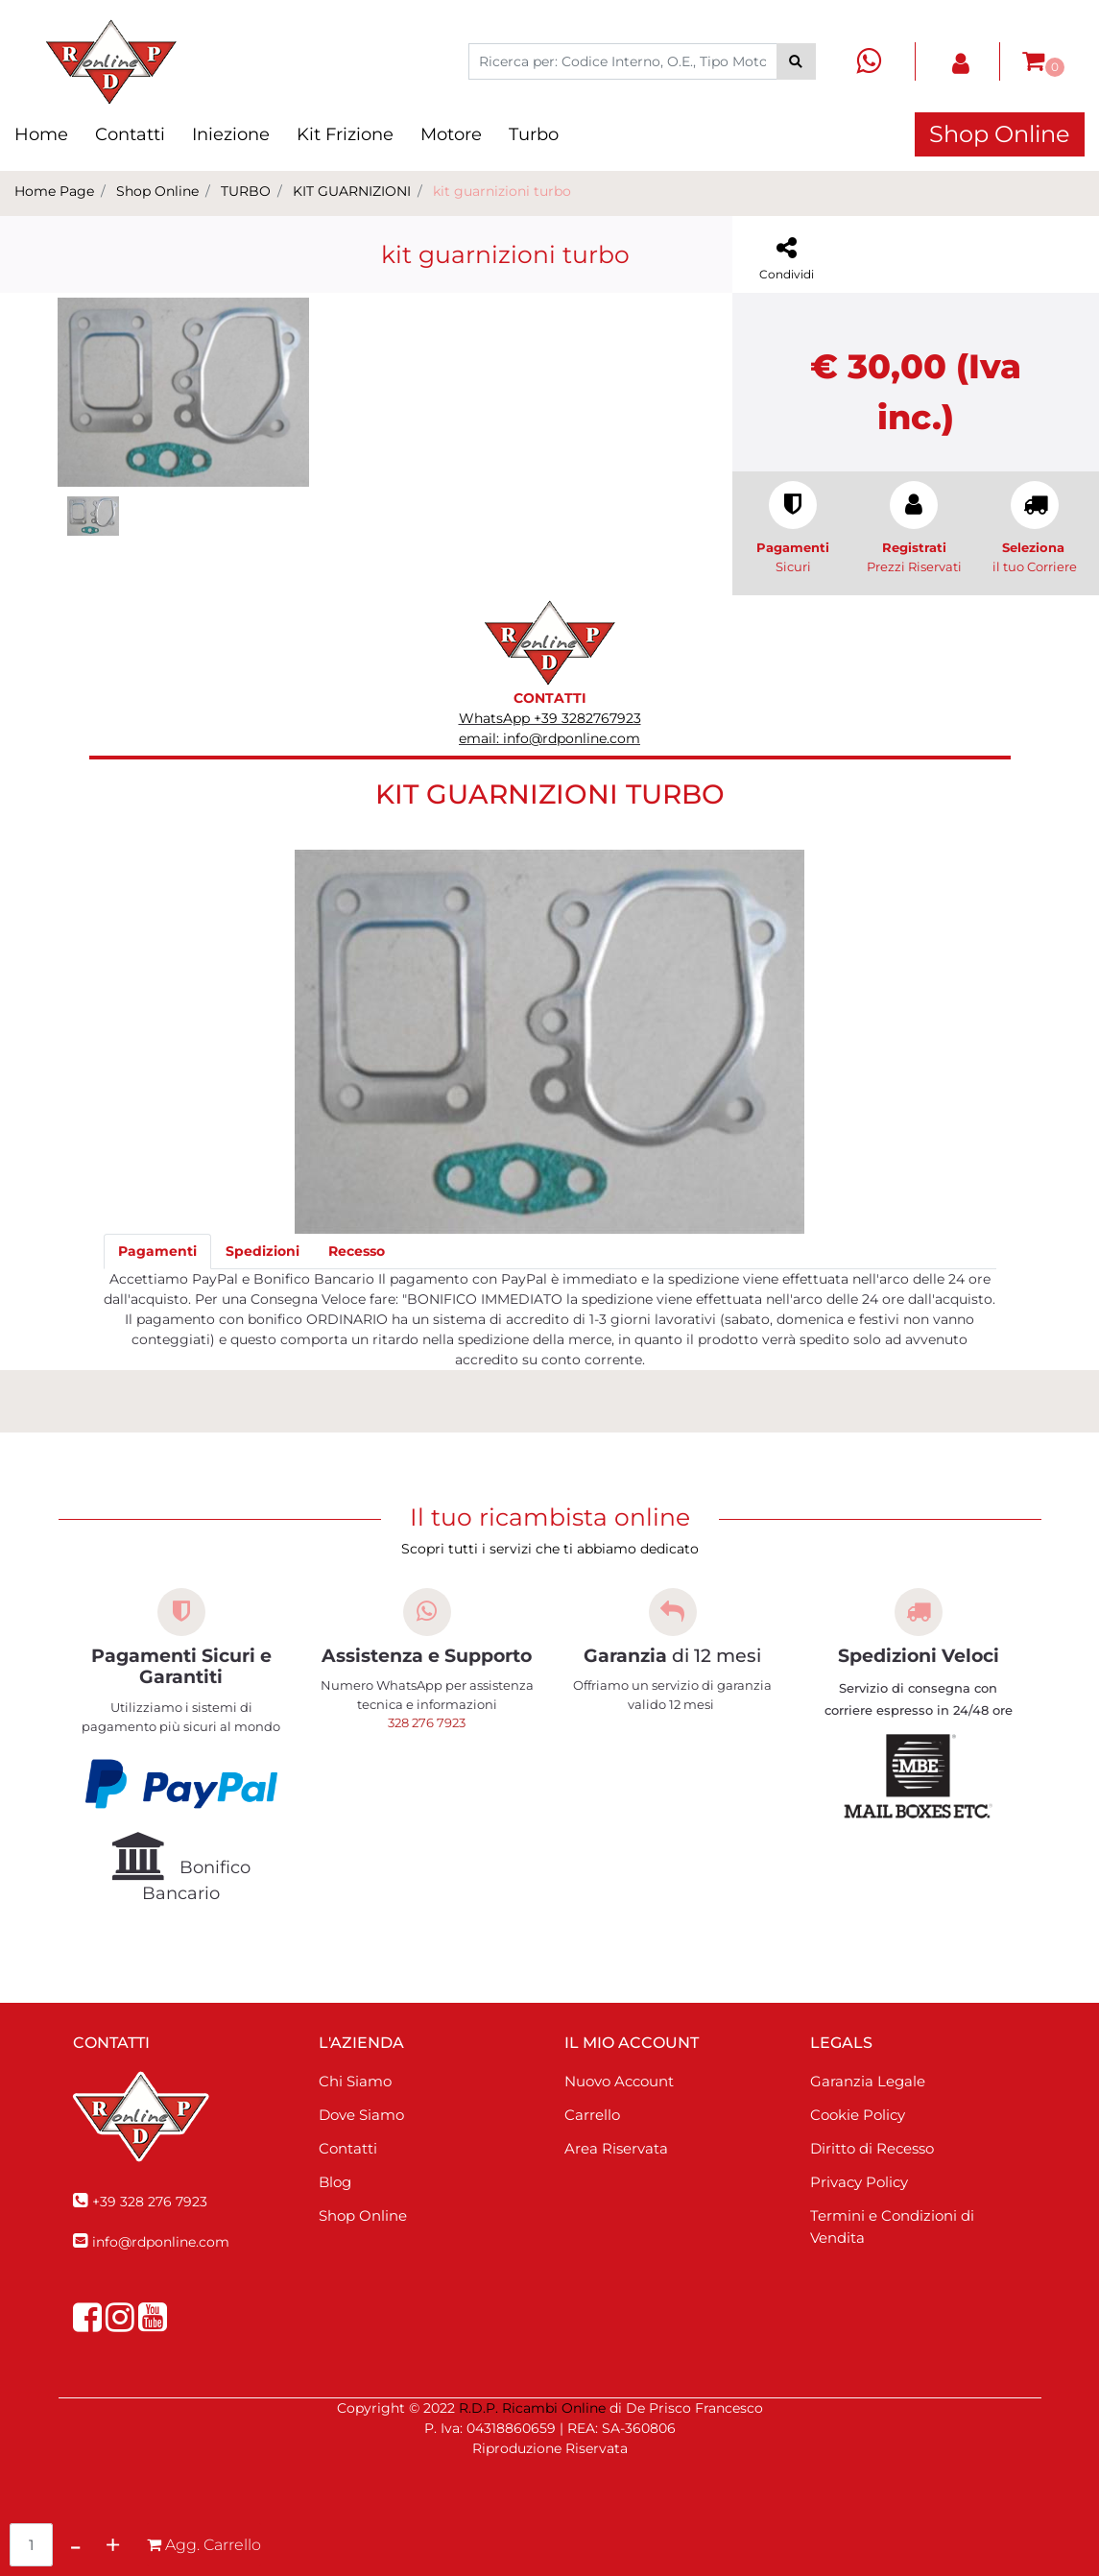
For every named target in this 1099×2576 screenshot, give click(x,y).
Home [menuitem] (41, 134)
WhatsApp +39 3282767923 (550, 718)
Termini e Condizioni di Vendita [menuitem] (892, 2226)
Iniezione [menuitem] (231, 134)
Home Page (54, 191)
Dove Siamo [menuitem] (361, 2115)
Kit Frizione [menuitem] (345, 134)
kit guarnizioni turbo (502, 191)
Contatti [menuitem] (130, 134)
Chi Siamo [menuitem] (355, 2081)
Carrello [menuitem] (592, 2115)
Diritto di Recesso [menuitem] (872, 2148)
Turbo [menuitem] (534, 134)
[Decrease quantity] (75, 2544)
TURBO (246, 191)
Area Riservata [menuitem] (616, 2148)
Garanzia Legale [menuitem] (867, 2081)
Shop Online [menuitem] (363, 2215)
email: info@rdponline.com (549, 738)
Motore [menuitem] (451, 134)
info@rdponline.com (160, 2242)
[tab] (157, 1251)
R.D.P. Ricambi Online (532, 2408)
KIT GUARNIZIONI (352, 191)
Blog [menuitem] (335, 2182)
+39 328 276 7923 (149, 2201)
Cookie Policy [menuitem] (857, 2115)
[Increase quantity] (113, 2544)
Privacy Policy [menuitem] (859, 2182)
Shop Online (999, 134)
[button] (796, 61)
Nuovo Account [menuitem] (619, 2081)
